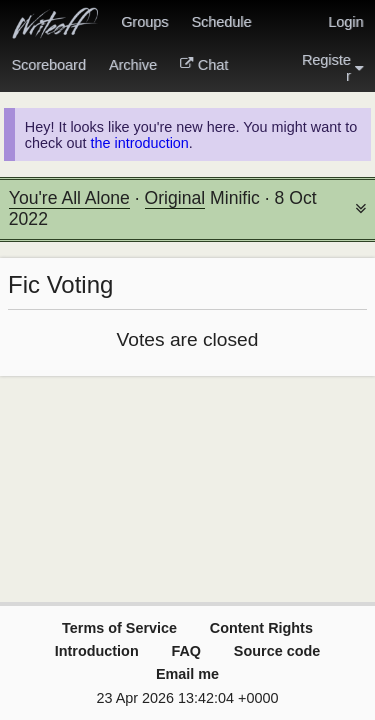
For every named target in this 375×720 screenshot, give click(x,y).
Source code (277, 651)
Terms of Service (119, 628)
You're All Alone (69, 198)
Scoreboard (49, 65)
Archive (133, 65)
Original (175, 198)
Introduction (97, 651)
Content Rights (261, 628)
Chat (204, 65)
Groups (144, 22)
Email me (187, 674)
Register (333, 68)
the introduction (139, 143)
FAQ (186, 651)
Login (345, 22)
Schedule (221, 22)
